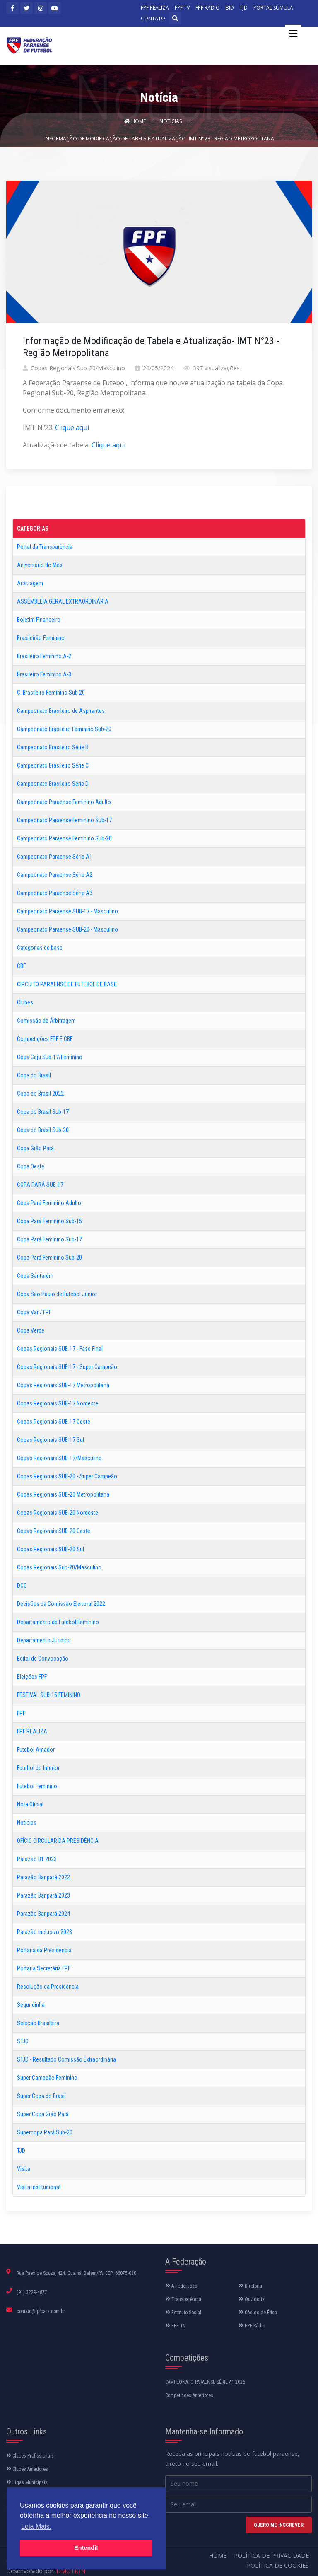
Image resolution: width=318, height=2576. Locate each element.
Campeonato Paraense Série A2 (54, 875)
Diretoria (250, 2286)
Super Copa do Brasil (41, 2096)
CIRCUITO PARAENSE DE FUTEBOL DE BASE (67, 984)
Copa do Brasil (34, 1075)
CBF (21, 966)
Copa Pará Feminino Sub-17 (49, 1239)
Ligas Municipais (27, 2482)
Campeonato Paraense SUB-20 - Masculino (67, 929)
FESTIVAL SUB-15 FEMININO (48, 1695)
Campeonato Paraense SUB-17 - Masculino (67, 911)
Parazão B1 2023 (37, 1859)
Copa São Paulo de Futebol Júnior (57, 1294)
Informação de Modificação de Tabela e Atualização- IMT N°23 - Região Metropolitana (159, 138)
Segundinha (31, 2004)
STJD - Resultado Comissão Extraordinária (66, 2059)
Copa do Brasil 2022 (40, 1093)
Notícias (171, 121)
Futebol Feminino (37, 1786)
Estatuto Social (183, 2312)
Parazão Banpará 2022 (43, 1877)
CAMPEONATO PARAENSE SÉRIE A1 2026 (205, 2382)
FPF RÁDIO (207, 7)
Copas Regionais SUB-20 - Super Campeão (67, 1476)
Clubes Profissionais (30, 2456)
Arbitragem (30, 583)
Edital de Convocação (42, 1658)
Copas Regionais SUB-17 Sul (50, 1439)
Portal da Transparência (44, 546)
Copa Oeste (30, 1166)
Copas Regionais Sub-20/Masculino (59, 1567)
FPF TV (182, 7)
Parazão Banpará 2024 (43, 1913)
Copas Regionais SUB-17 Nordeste (57, 1403)
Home (135, 121)
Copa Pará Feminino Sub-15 (49, 1221)
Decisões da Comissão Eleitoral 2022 (61, 1604)
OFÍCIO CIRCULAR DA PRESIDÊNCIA (58, 1840)
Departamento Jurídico (44, 1640)
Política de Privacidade (271, 2555)
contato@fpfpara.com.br (41, 2311)
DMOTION (70, 2571)
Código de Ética (257, 2312)
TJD (244, 7)
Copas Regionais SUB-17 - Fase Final (60, 1348)
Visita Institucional (38, 2187)
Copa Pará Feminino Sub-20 (49, 1257)
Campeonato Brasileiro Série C (53, 765)
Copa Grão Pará (35, 1148)
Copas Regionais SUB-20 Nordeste (57, 1512)
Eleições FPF (32, 1676)
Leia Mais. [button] (36, 2526)
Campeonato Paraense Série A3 (54, 893)
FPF (21, 1713)
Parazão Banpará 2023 (43, 1895)
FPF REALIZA (155, 7)
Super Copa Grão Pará (43, 2114)
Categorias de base (40, 947)
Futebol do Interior (38, 1768)
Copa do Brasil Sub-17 (43, 1111)
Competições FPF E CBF (44, 1039)
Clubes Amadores (27, 2469)
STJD (23, 2041)
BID (230, 7)
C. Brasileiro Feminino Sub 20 (51, 692)
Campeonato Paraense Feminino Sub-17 (64, 820)
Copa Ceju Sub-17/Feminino (49, 1057)
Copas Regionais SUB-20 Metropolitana (63, 1494)
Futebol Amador (36, 1749)
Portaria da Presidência (44, 1950)
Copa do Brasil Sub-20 (43, 1130)
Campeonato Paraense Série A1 (54, 856)
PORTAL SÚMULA (273, 7)
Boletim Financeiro (38, 619)
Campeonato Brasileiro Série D (53, 783)
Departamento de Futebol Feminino (58, 1622)
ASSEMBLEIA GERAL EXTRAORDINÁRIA (62, 601)
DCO (22, 1585)
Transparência (183, 2299)
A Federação (181, 2286)
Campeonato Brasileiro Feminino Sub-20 (64, 729)
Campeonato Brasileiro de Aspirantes (61, 710)
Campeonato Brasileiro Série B (52, 747)
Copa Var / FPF (34, 1312)
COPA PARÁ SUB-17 (40, 1184)
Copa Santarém (35, 1275)
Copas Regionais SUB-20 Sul (50, 1549)
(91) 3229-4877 (32, 2292)
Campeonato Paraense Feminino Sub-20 (64, 838)
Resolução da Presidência (48, 1986)
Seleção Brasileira (38, 2023)
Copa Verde (30, 1330)
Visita (23, 2169)
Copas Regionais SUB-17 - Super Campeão (67, 1367)
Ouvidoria (251, 2299)
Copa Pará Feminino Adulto (49, 1203)
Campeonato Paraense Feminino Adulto (64, 802)
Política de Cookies (278, 2565)
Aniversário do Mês (40, 565)
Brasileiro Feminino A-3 (44, 674)
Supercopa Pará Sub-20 (44, 2132)
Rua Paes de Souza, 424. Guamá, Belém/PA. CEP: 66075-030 (76, 2273)
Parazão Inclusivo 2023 (44, 1932)
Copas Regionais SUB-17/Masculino (59, 1458)
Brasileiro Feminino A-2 (44, 656)
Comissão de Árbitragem (46, 1020)
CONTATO (153, 18)
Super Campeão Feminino (47, 2077)
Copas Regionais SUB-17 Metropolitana (63, 1385)
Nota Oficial (30, 1804)
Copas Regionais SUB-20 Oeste (53, 1531)
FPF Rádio (251, 2326)
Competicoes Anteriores (189, 2395)
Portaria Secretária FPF (43, 1968)
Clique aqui (72, 427)
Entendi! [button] (86, 2548)
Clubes (25, 1002)
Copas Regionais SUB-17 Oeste (53, 1421)
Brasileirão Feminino (41, 638)
